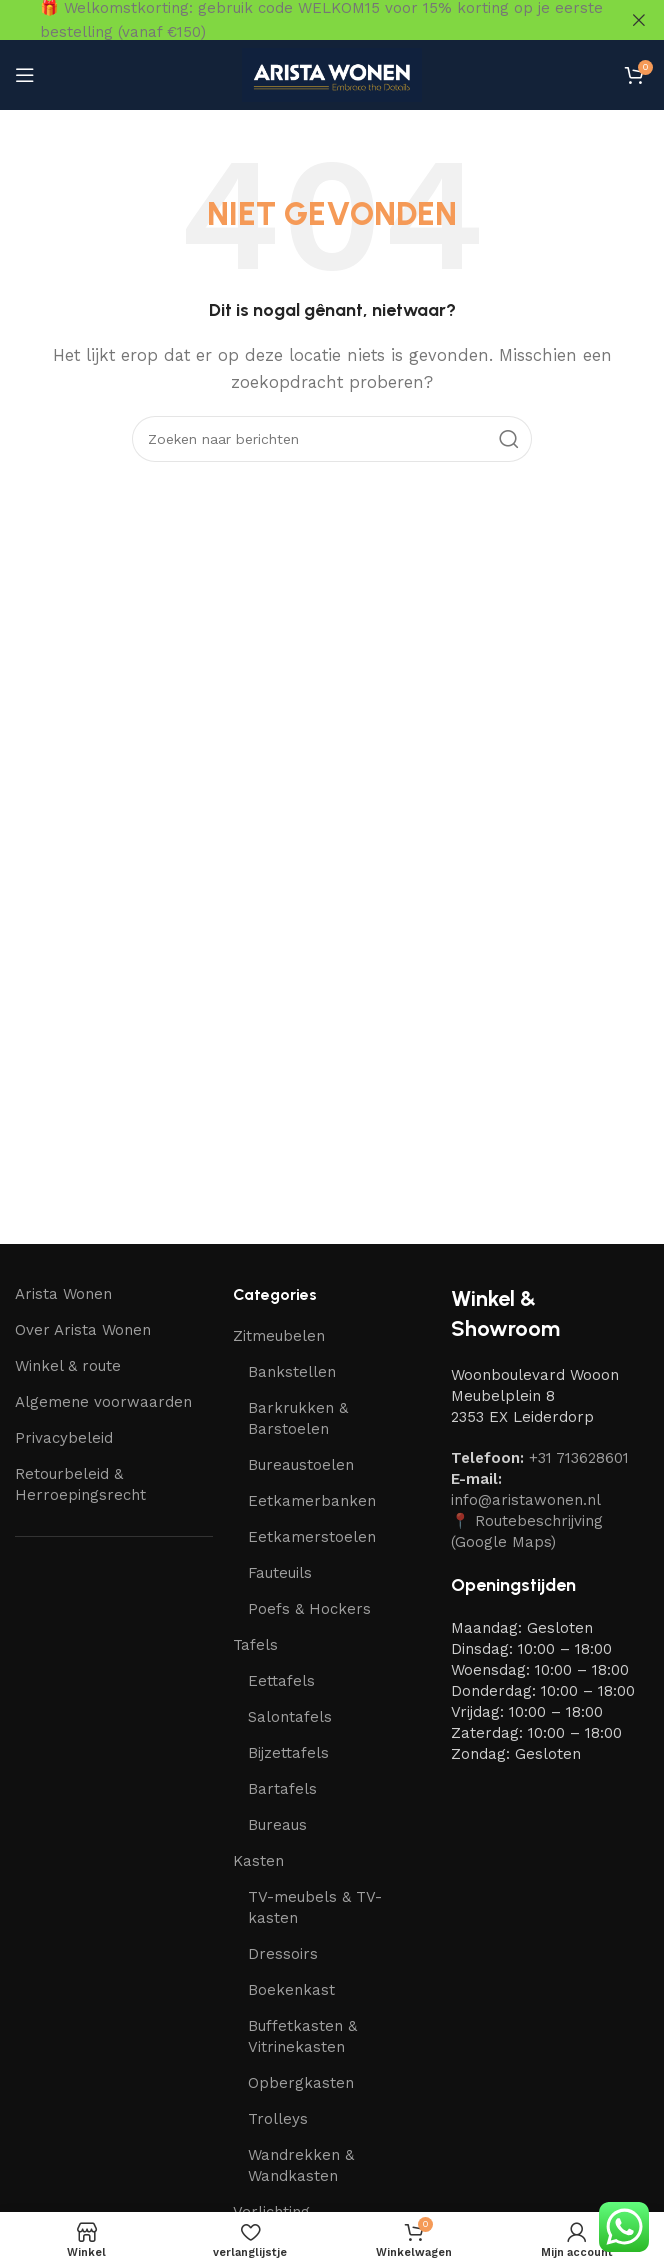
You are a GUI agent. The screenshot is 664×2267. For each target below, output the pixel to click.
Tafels (255, 1645)
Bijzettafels (288, 1753)
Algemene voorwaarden (103, 1401)
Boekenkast (291, 1990)
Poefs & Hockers (309, 1609)
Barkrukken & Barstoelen (298, 1418)
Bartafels (282, 1789)
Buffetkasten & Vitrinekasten (302, 2036)
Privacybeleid (64, 1437)
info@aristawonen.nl (526, 1500)
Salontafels (290, 1717)
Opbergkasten (301, 2083)
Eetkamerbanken (312, 1501)
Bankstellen (292, 1372)
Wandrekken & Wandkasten (301, 2165)
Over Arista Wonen (83, 1329)
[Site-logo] (332, 73)
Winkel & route (68, 1365)
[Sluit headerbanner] (639, 20)
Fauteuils (280, 1573)
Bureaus (277, 1825)
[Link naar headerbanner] (302, 20)
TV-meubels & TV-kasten (315, 1907)
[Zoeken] (332, 439)
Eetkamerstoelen (312, 1537)
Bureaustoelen (301, 1465)
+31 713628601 (579, 1458)
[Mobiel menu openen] (25, 75)
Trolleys (278, 2119)
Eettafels (281, 1681)
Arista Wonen (63, 1293)
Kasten (258, 1861)
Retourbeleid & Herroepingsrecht (80, 1483)
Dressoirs (283, 1954)
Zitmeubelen (279, 1336)
